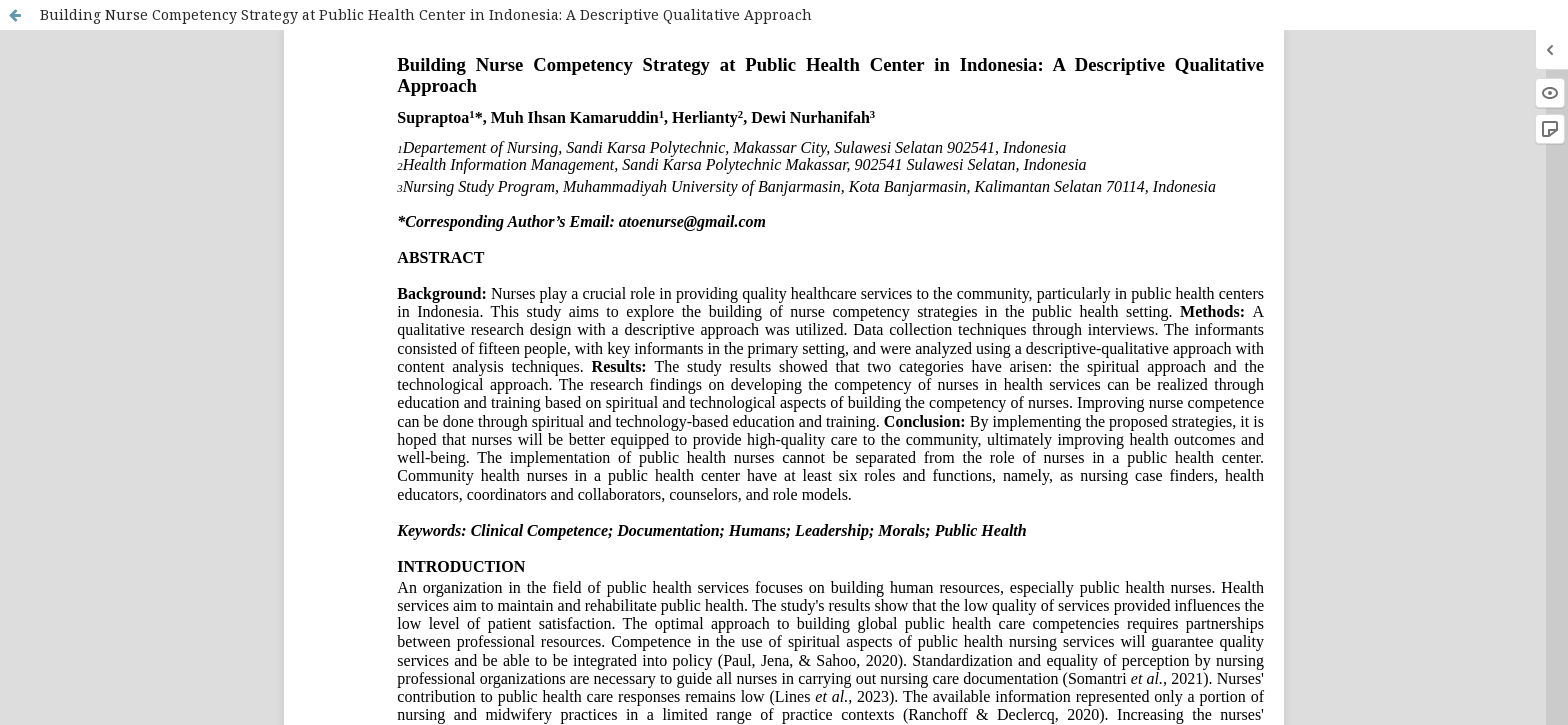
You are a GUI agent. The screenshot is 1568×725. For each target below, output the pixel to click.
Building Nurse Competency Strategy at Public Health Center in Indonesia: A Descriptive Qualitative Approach (426, 14)
